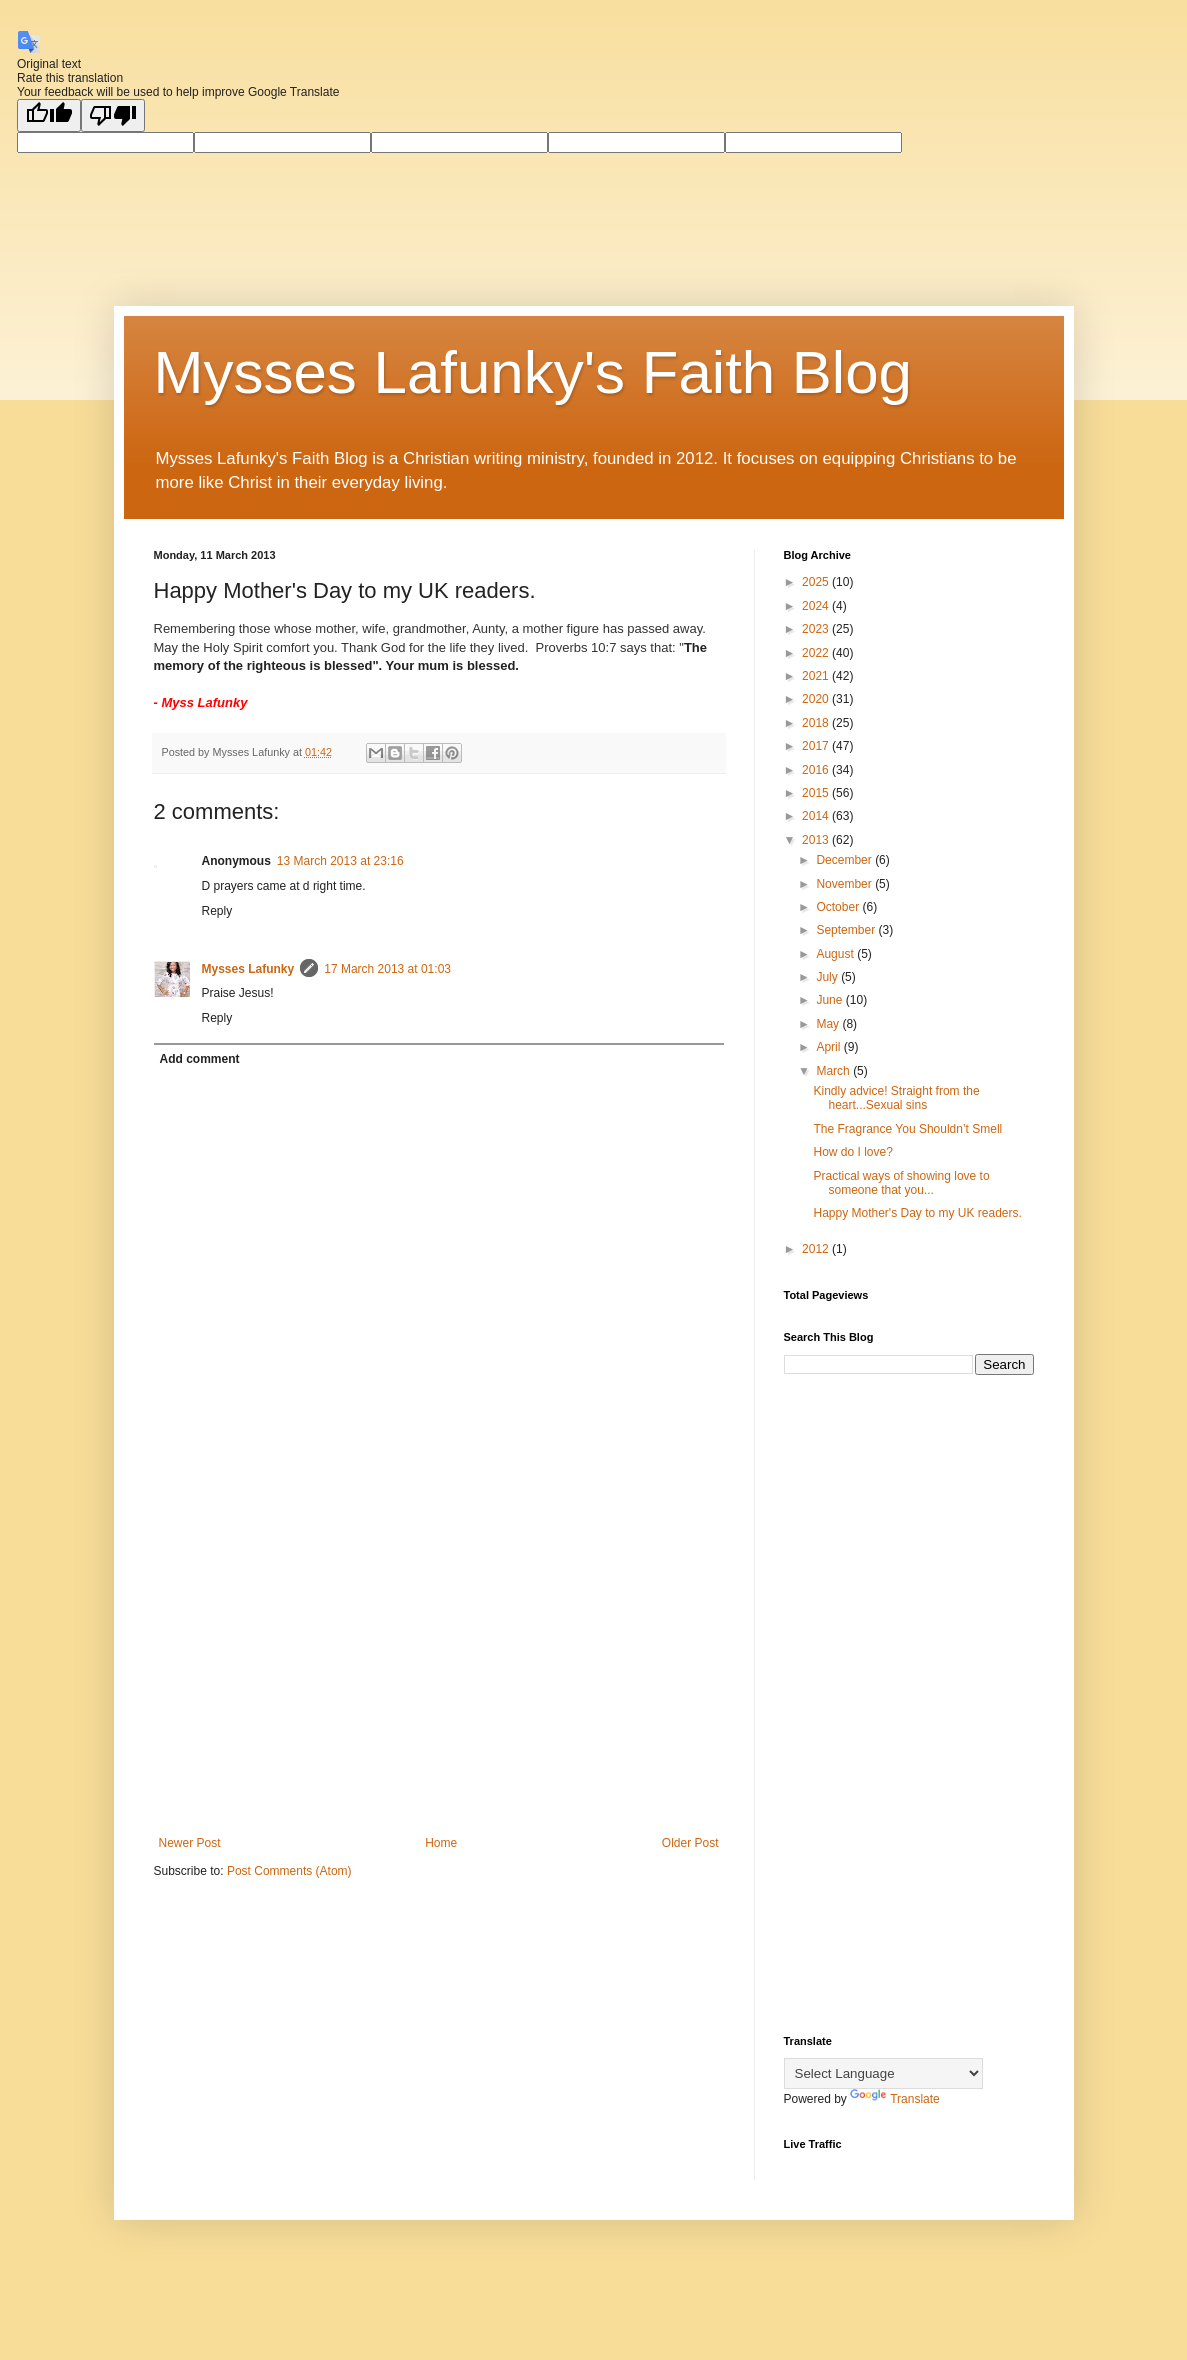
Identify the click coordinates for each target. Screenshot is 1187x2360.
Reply (217, 911)
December (845, 860)
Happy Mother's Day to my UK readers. (917, 1213)
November (845, 884)
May (829, 1024)
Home (441, 1843)
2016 (817, 770)
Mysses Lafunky (248, 969)
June (830, 1000)
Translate (895, 2099)
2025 (817, 582)
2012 (817, 1249)
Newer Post (190, 1843)
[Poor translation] (113, 115)
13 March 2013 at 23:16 (340, 861)
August (836, 954)
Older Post (690, 1843)
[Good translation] (49, 115)
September (847, 930)
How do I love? (852, 1152)
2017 (817, 746)
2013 (817, 840)
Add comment (200, 1059)
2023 (817, 629)
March (834, 1071)
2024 (817, 606)
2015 (817, 793)
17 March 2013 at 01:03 (387, 969)
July (828, 977)
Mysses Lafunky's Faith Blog (533, 372)
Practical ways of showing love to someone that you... (901, 1183)
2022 (817, 653)
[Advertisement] (439, 1671)
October (839, 907)
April (829, 1047)
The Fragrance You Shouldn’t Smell (907, 1129)
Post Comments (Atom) (289, 1871)
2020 (817, 699)
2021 (817, 676)
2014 (817, 816)
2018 (817, 723)
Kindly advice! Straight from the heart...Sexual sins (896, 1098)
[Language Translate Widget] (883, 2073)
